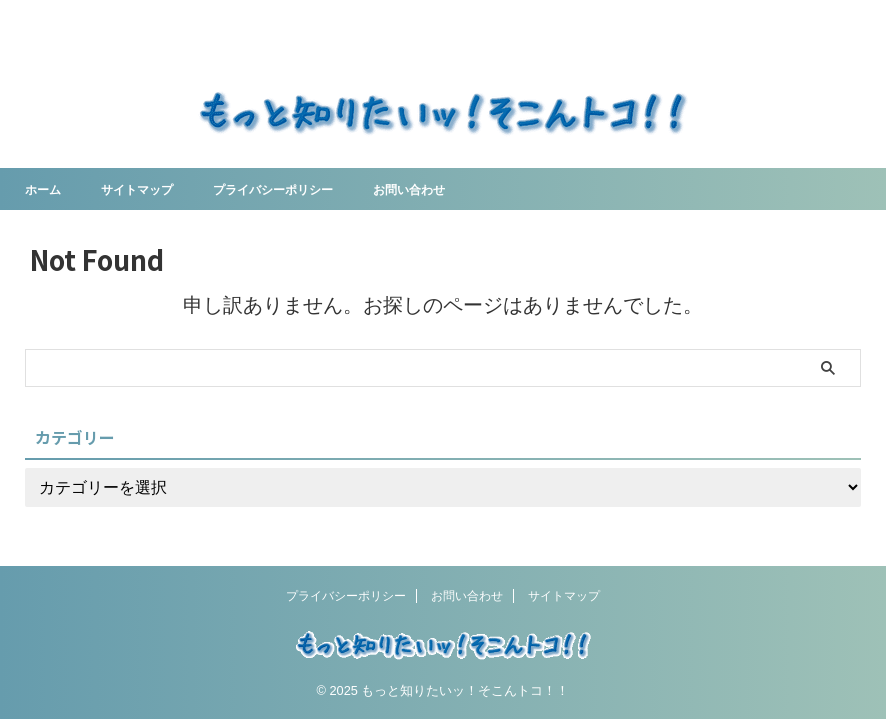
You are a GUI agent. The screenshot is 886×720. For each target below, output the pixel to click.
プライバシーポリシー (301, 189)
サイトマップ (149, 189)
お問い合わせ (453, 189)
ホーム (46, 189)
